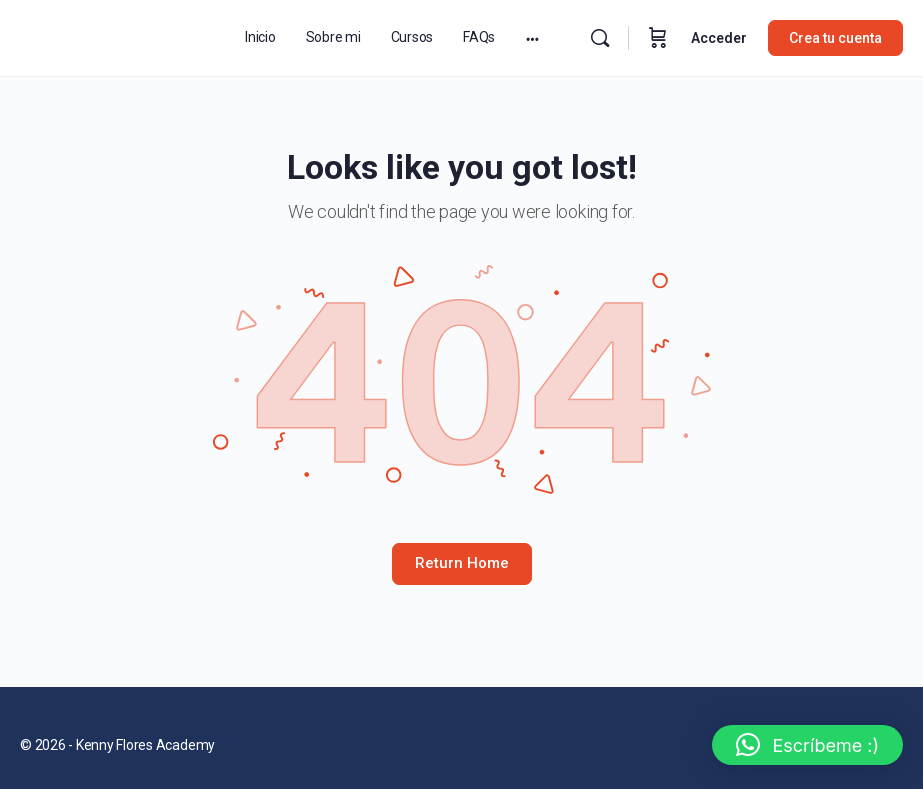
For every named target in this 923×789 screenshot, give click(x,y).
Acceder (719, 38)
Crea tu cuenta (835, 38)
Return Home (462, 563)
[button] (807, 745)
